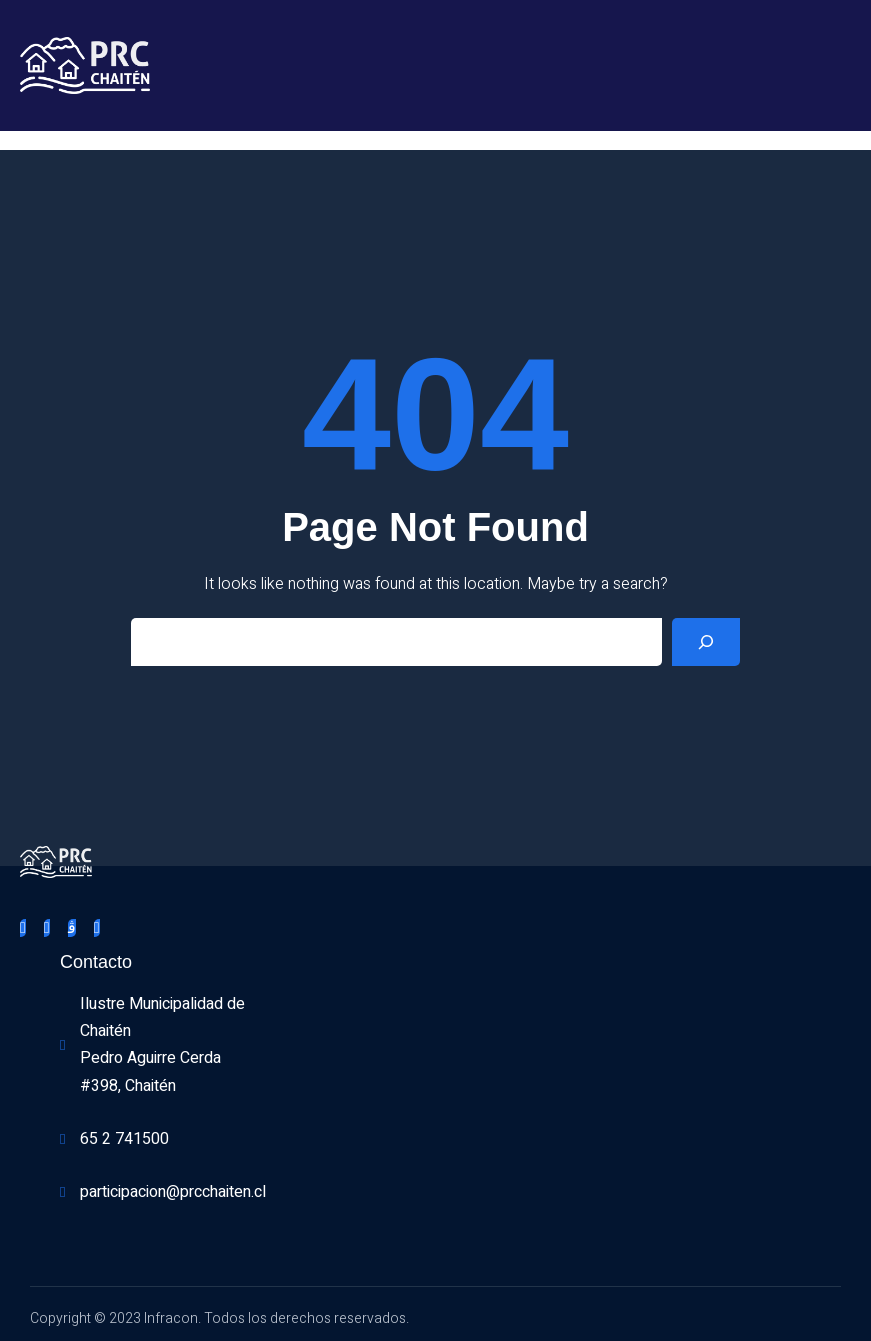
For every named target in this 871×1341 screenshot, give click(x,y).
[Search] (706, 642)
